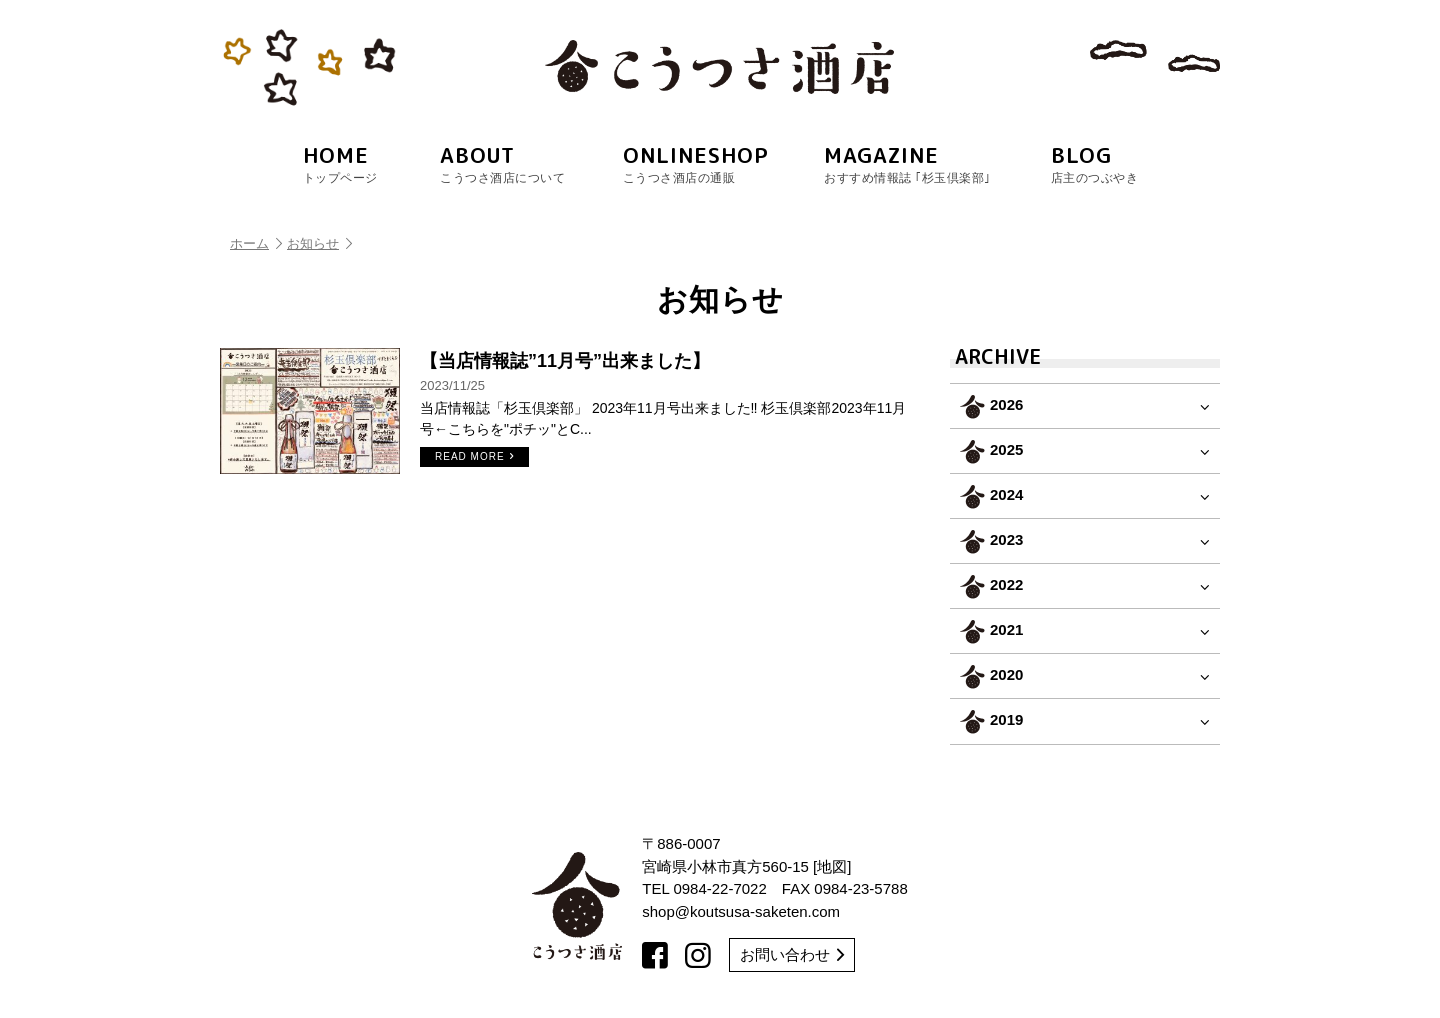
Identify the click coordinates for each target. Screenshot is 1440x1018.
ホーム (256, 243)
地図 (832, 866)
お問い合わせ (792, 954)
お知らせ (319, 243)
